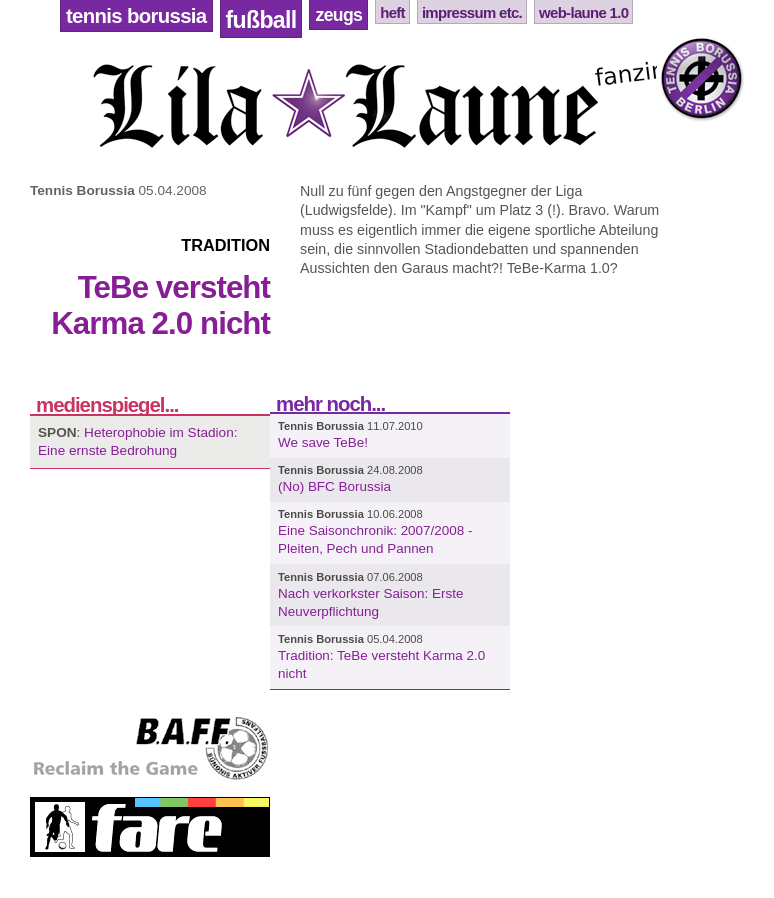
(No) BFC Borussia (334, 486)
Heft (392, 12)
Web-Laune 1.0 (583, 12)
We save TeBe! (323, 442)
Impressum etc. (472, 12)
